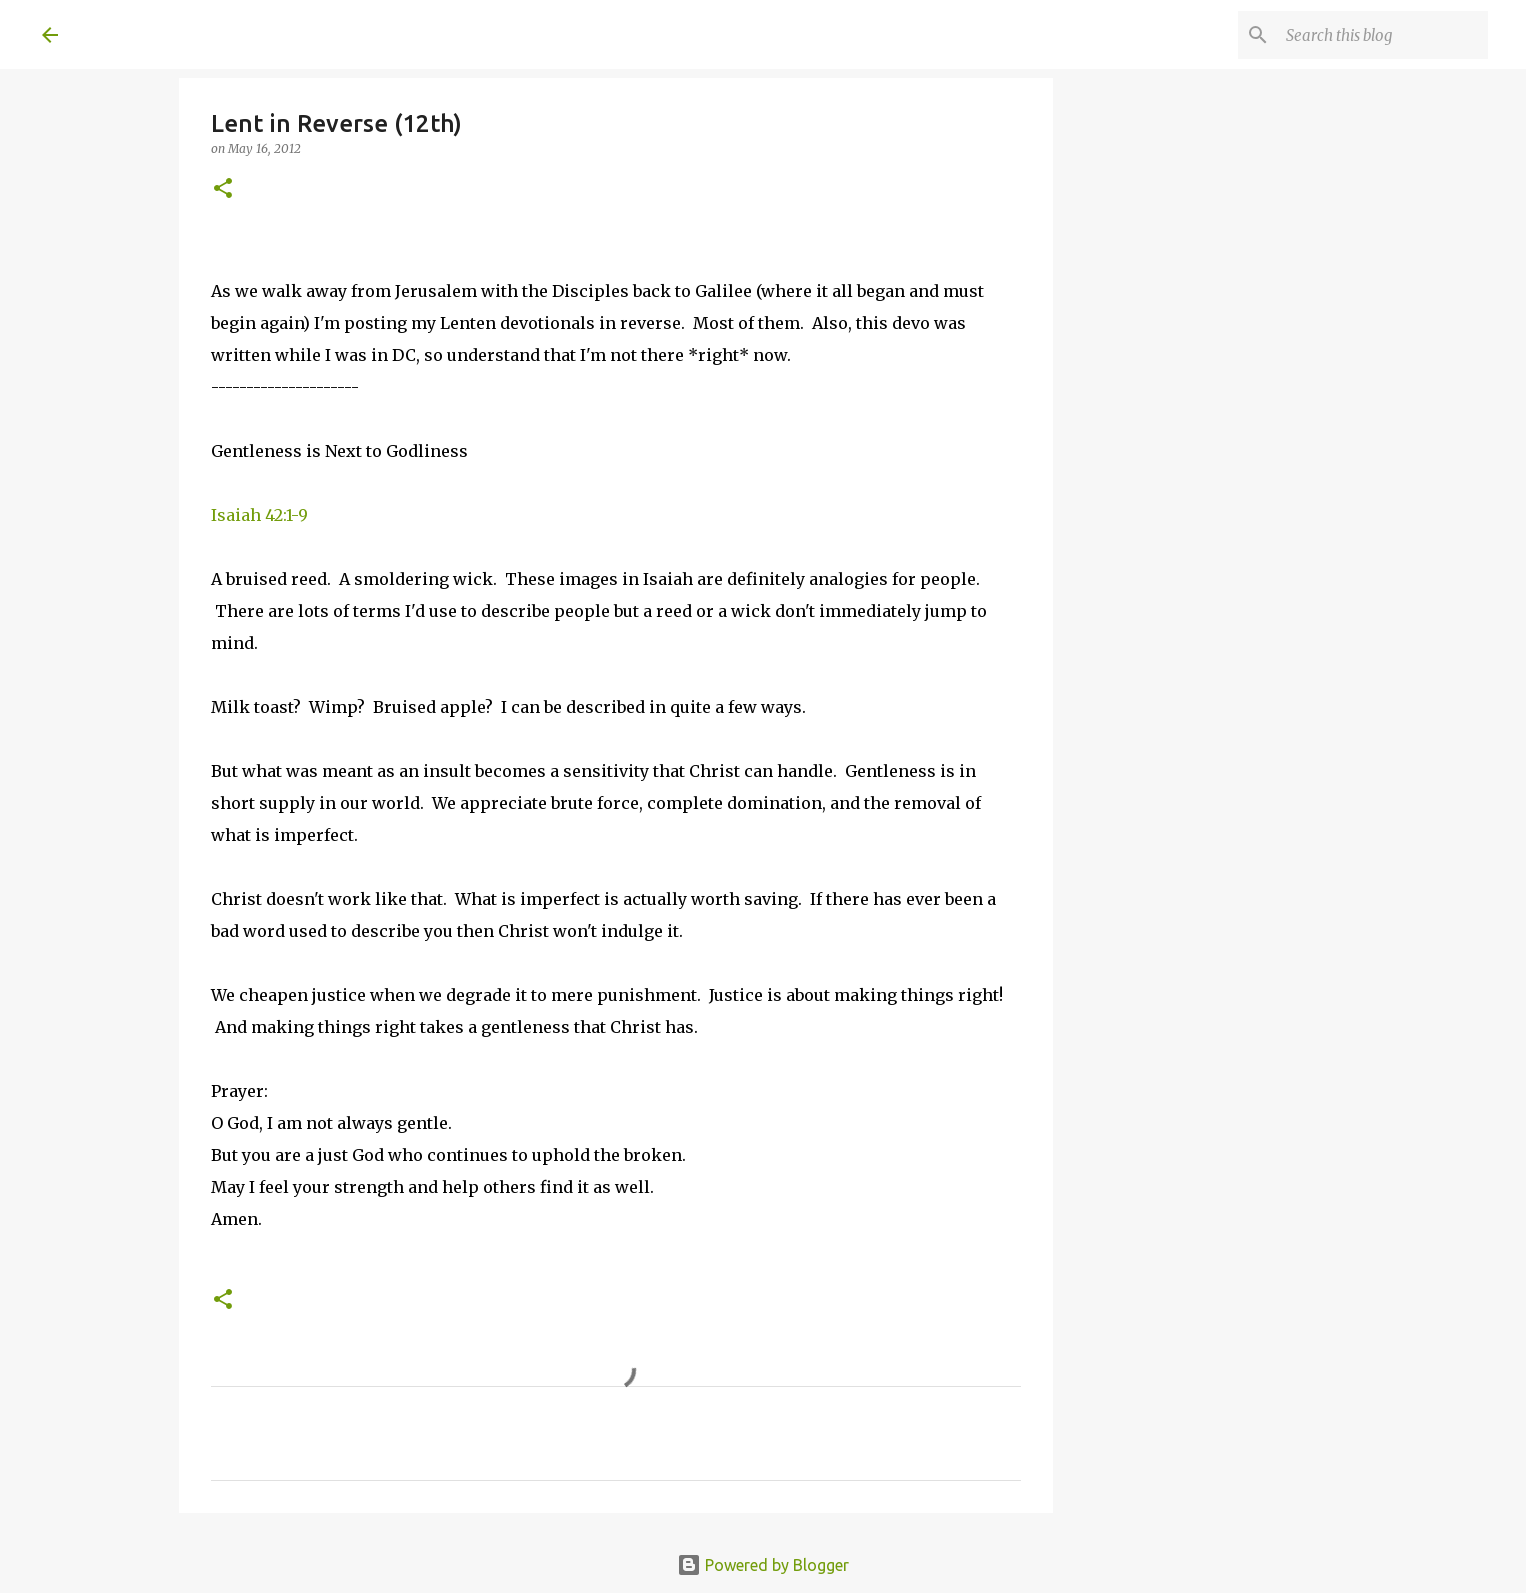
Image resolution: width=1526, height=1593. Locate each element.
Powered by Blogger (763, 1565)
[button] (223, 189)
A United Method (204, 34)
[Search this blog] (1383, 35)
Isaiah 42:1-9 (259, 515)
